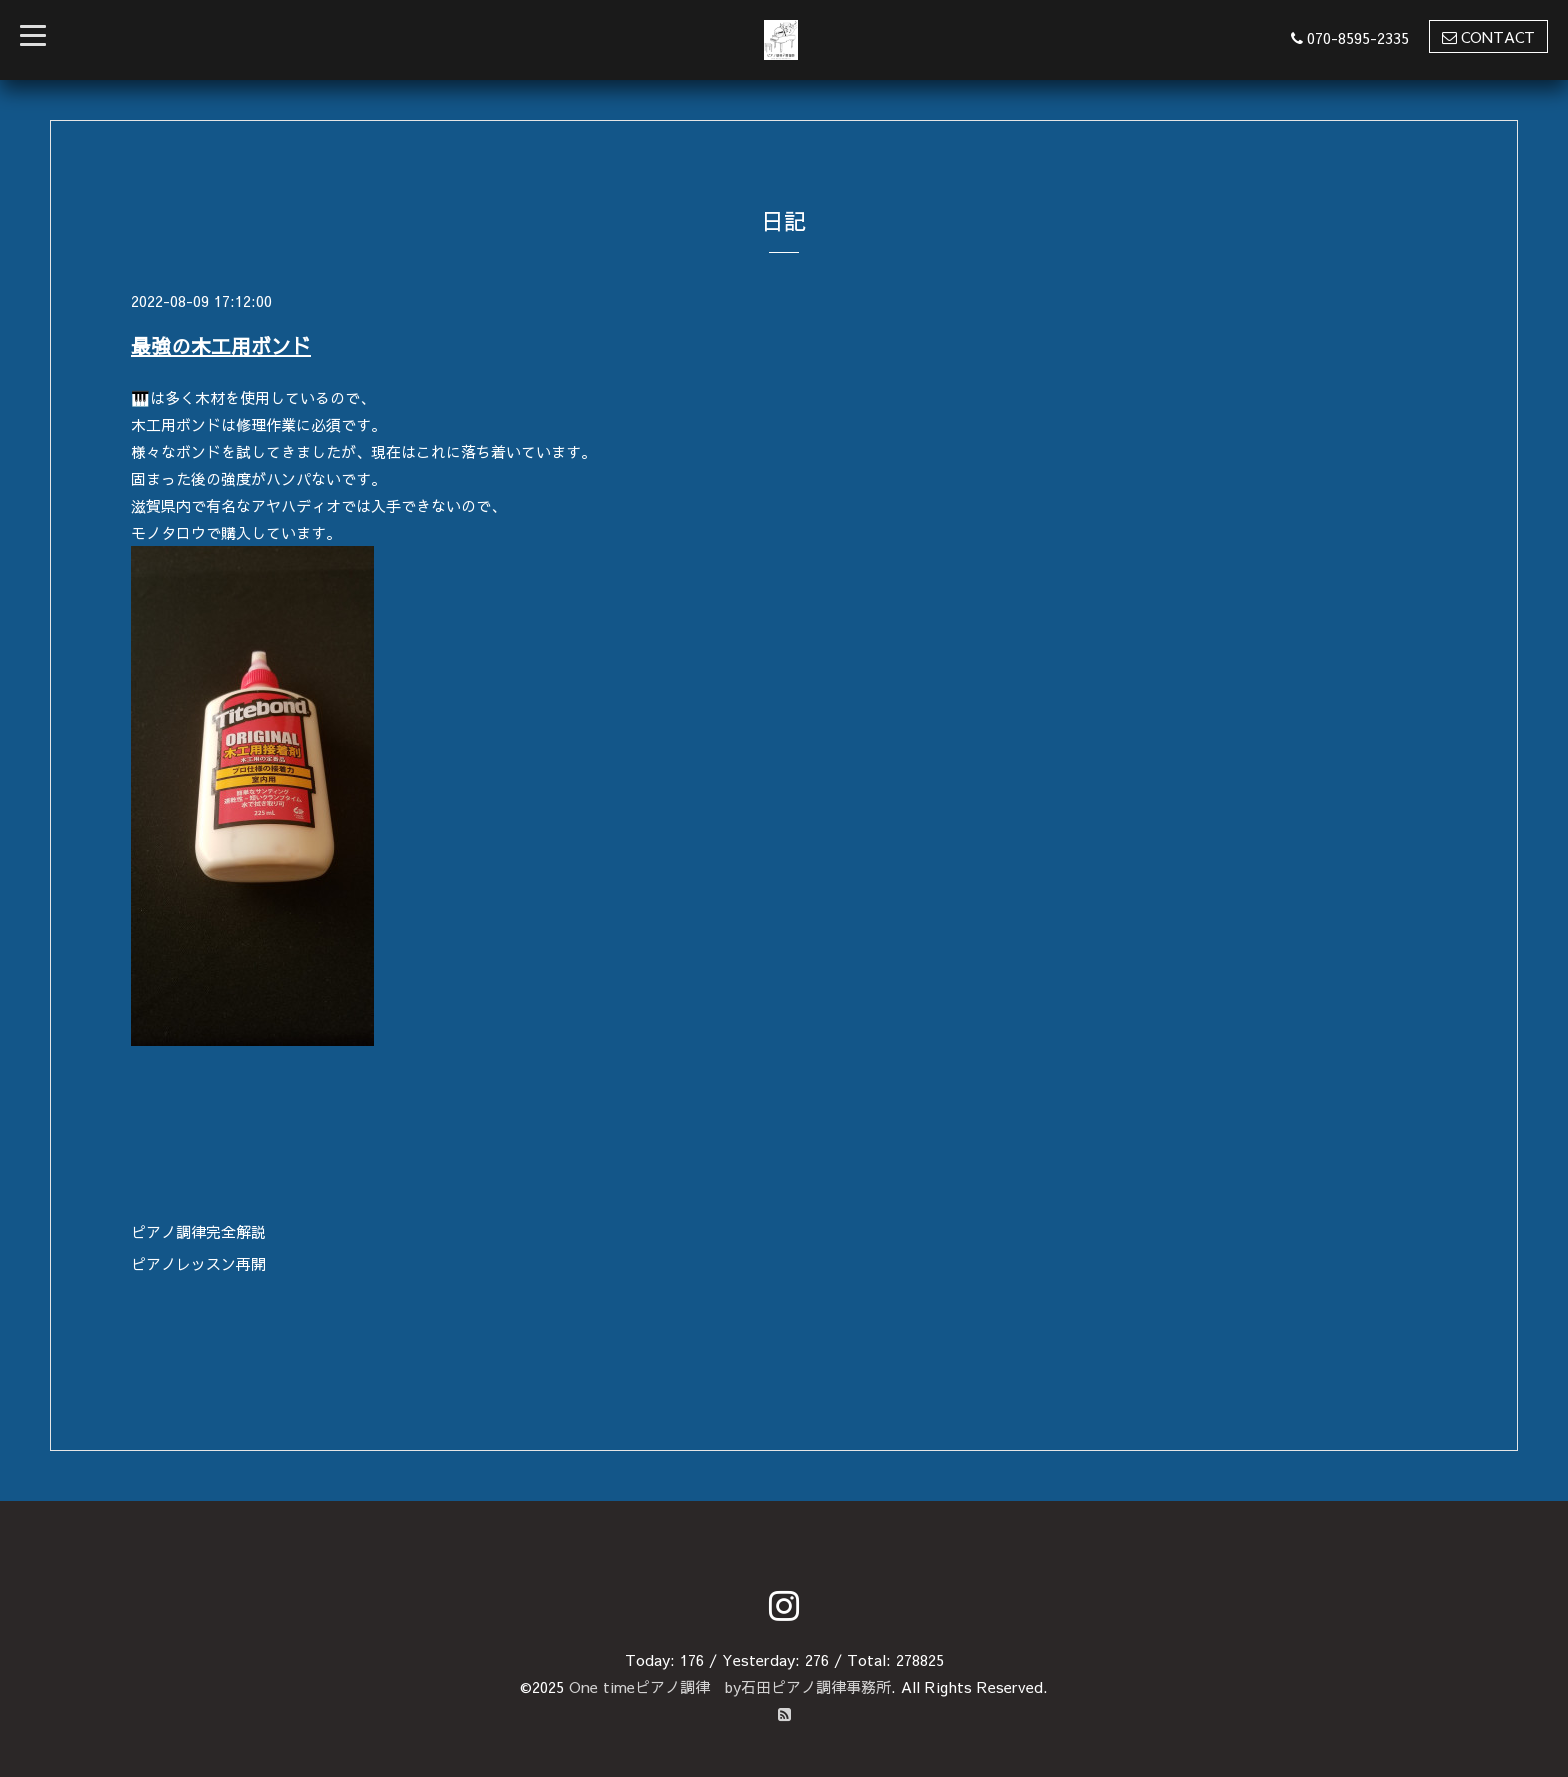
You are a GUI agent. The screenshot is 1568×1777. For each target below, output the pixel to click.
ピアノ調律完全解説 (198, 1231)
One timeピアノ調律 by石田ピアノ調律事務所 (730, 1686)
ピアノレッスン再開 (198, 1263)
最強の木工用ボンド (221, 345)
